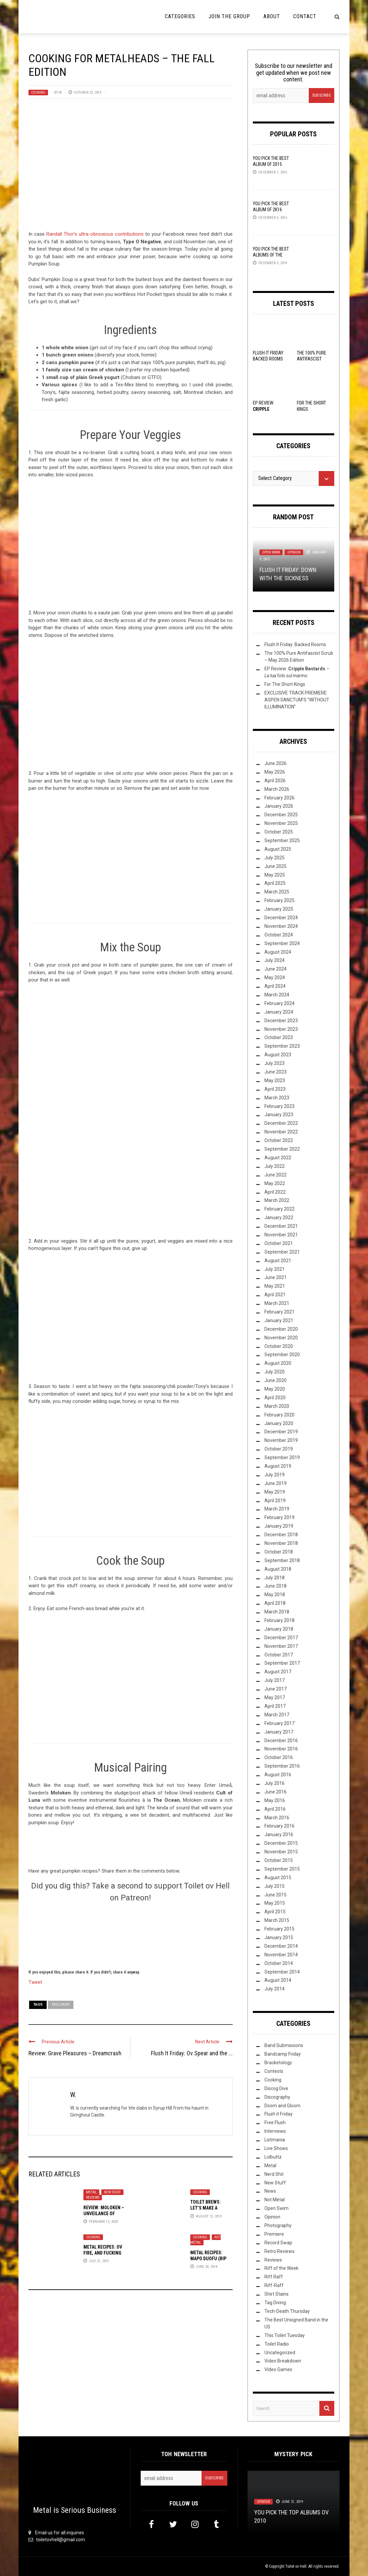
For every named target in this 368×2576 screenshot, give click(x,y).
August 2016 (277, 1774)
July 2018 (274, 1577)
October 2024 (278, 934)
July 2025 (274, 857)
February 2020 (279, 1414)
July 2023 (274, 1063)
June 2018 (275, 1586)
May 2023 (274, 1080)
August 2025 (277, 849)
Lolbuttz (273, 2157)
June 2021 (275, 1277)
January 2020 (278, 1423)
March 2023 (276, 1097)
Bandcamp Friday (282, 2054)
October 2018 (278, 1551)
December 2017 (281, 1637)
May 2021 (274, 1286)
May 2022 (274, 1183)
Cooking (38, 92)
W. (60, 92)
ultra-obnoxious (96, 234)
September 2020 (282, 1354)
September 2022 (282, 1149)
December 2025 (281, 814)
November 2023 (281, 1029)
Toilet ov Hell (295, 2566)
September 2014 (282, 1972)
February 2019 (279, 1517)
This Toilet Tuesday (284, 2335)
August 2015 (277, 1877)
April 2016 (275, 1809)
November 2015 (281, 1851)
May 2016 (274, 1800)
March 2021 (276, 1303)
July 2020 (274, 1371)
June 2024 (275, 969)
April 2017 (275, 1706)
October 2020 (278, 1346)
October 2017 (278, 1654)
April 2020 (275, 1397)
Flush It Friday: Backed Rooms (295, 644)
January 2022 (278, 1217)
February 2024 (279, 1003)
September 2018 (282, 1560)
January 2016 (278, 1834)
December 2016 (281, 1740)
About (271, 16)
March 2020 (276, 1406)
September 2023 (282, 1046)
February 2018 (279, 1620)
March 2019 (276, 1508)
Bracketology (278, 2062)
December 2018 (281, 1534)
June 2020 (275, 1380)
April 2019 (275, 1500)
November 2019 (281, 1440)
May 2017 (274, 1697)
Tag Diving (275, 2302)
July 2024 (274, 960)
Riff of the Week (281, 2268)
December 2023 (281, 1020)
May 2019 (274, 1492)
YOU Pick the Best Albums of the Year (271, 254)
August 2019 (277, 1466)
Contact (304, 16)
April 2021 (275, 1294)
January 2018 (278, 1629)
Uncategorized (279, 2352)
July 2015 (274, 1886)
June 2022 (275, 1174)
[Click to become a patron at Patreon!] (130, 1935)
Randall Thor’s (61, 234)
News (270, 2191)
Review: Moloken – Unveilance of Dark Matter (103, 2213)
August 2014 (277, 1980)
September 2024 (282, 943)
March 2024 (276, 994)
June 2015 (275, 1894)
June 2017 (275, 1689)
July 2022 (274, 1166)
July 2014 (274, 1988)
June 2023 (275, 1071)
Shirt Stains (276, 2294)
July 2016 (274, 1783)
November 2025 (281, 823)
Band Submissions (283, 2045)
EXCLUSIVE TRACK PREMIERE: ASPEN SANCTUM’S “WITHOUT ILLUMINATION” (296, 699)
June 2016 (275, 1791)
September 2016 (282, 1766)
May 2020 (274, 1389)
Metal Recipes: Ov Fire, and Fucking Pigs (102, 2253)
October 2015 (278, 1860)
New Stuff (112, 2192)
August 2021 (277, 1260)
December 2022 (281, 1123)
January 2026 (278, 806)
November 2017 (281, 1646)
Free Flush (275, 2122)
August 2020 (277, 1363)
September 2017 (282, 1663)
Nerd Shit (274, 2174)
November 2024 (281, 926)
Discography (277, 2097)
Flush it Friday (278, 2114)
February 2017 (279, 1723)
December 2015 (281, 1843)
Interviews (275, 2131)
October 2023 (278, 1037)
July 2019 (274, 1474)
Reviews (92, 2197)
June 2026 (275, 763)
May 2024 (274, 977)
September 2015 (282, 1869)
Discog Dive (276, 2088)
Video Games (278, 2369)
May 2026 (274, 772)
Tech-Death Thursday (287, 2311)
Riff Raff (273, 2276)
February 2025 (279, 900)
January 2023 (278, 1114)
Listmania (274, 2139)
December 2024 (281, 917)
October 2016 (278, 1757)
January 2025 (278, 909)
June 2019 (275, 1483)
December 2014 (281, 1946)
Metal (91, 2192)
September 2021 (282, 1252)
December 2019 (281, 1431)
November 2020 (281, 1337)
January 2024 (278, 1012)
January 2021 (278, 1320)
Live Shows (276, 2148)
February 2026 (279, 797)
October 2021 (278, 1243)
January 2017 (278, 1732)
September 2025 (282, 840)
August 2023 (277, 1054)
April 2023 (275, 1089)
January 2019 (278, 1526)
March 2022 (276, 1200)
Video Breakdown (282, 2360)
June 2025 (275, 866)
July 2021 (274, 1269)
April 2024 (275, 986)
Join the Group (229, 16)
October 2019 (278, 1449)
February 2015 (279, 1929)
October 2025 (278, 832)
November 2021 (281, 1234)
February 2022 (279, 1209)
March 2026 (276, 789)
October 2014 (278, 1963)
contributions (129, 234)
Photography (278, 2225)
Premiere (274, 2234)
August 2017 (277, 1671)
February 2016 (279, 1826)
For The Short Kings (284, 684)
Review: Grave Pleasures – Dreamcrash (74, 2053)
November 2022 (281, 1131)
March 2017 (276, 1714)
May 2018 (274, 1594)
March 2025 (276, 891)
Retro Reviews (279, 2251)
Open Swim (271, 552)
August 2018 (277, 1569)
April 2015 (275, 1911)
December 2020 (281, 1329)
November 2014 (281, 1954)
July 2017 (274, 1680)
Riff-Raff (274, 2285)
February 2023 (279, 1106)
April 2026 (275, 780)
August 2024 (277, 952)
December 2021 (281, 1226)
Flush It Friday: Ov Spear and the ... (192, 2053)
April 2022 (275, 1192)
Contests (273, 2071)
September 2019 (282, 1457)
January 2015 (278, 1937)
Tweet (35, 1981)
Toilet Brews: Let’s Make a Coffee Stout (205, 2208)
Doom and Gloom (282, 2105)
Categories (180, 16)
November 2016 (281, 1748)
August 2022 (277, 1157)
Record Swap (278, 2242)
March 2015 (276, 1920)
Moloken (60, 2004)
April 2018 (275, 1603)
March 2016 (276, 1817)
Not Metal (274, 2199)
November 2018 (281, 1543)
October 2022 (278, 1140)
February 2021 (279, 1311)
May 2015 (274, 1903)
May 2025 (274, 875)
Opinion (293, 552)
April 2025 (275, 883)
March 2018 (276, 1611)
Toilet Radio (276, 2344)
